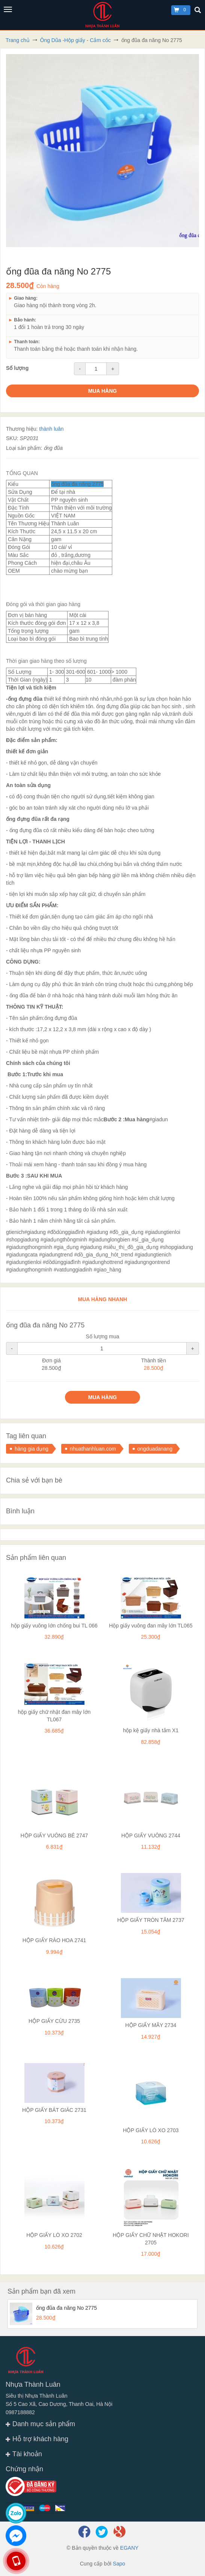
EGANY (129, 2548)
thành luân (51, 429)
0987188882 (20, 2412)
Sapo (119, 2564)
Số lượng (17, 368)
